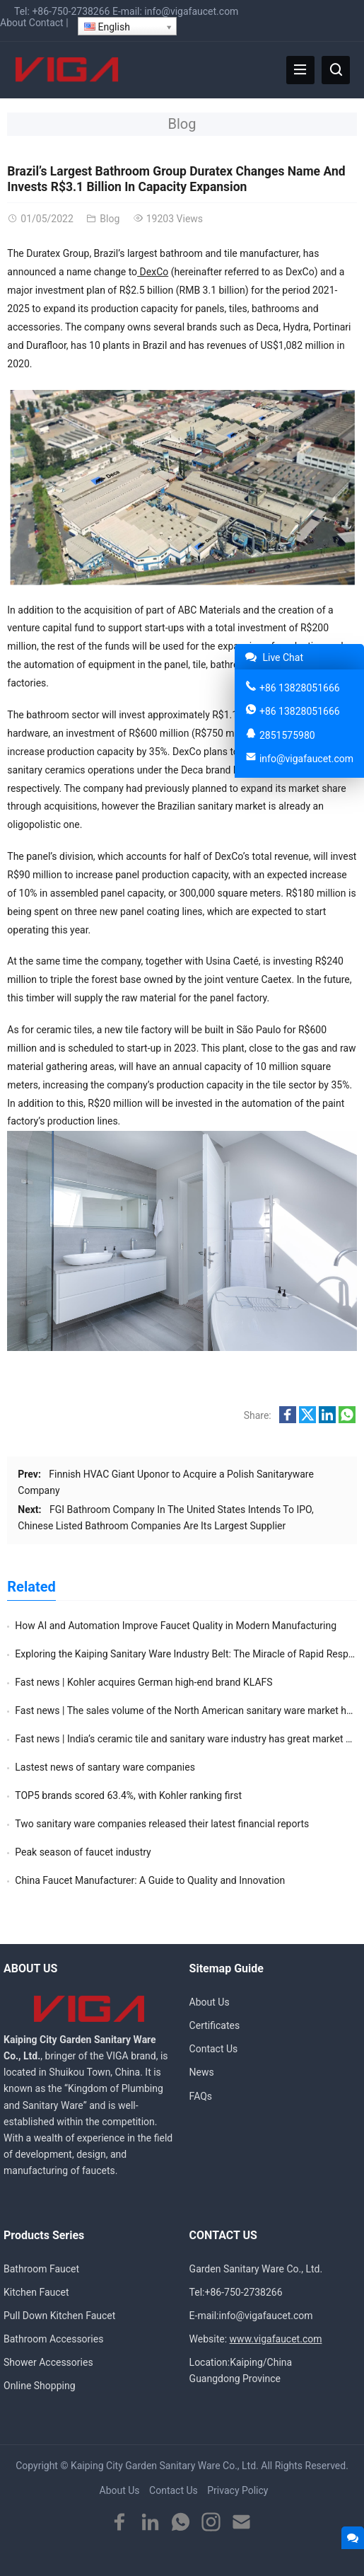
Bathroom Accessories (53, 2339)
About (13, 22)
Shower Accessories (48, 2362)
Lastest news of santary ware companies (105, 1767)
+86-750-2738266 (71, 11)
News (201, 2072)
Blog (182, 123)
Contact (46, 22)
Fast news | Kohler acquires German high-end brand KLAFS (143, 1682)
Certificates (214, 2025)
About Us (209, 2002)
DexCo (152, 271)
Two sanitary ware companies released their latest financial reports (162, 1823)
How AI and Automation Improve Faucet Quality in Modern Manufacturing (175, 1625)
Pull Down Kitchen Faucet (59, 2315)
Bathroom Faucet (41, 2269)
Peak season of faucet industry (83, 1852)
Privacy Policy (237, 2490)
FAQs (201, 2096)
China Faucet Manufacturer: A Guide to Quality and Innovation (150, 1880)
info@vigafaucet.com (191, 11)
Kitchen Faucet (36, 2292)
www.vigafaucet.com (276, 2339)
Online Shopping (40, 2385)
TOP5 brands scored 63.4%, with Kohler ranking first (128, 1795)
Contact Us (213, 2048)
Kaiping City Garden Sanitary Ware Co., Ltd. (165, 2465)
